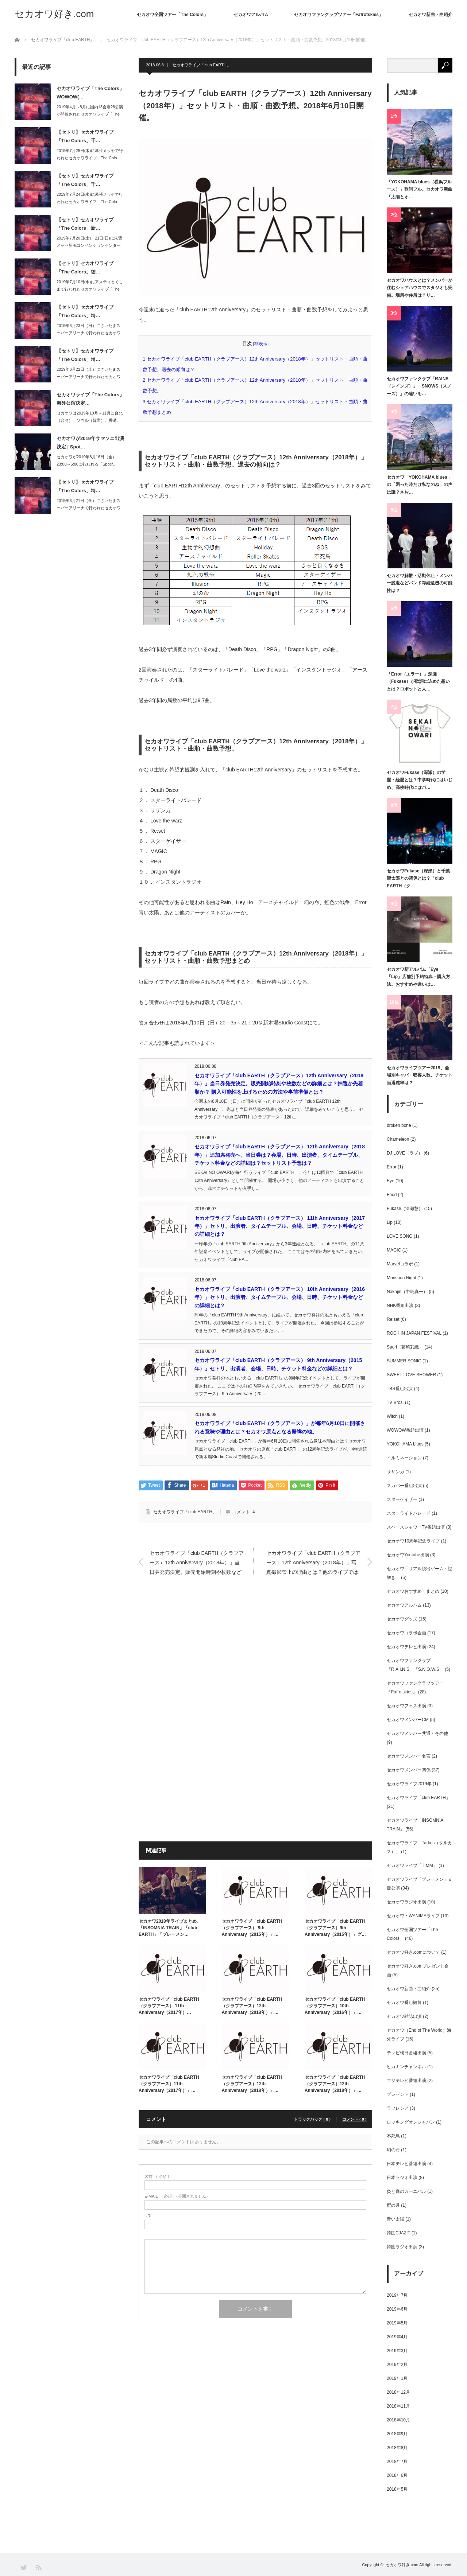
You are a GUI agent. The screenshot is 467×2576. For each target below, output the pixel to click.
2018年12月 (398, 2392)
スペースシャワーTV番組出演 (416, 1527)
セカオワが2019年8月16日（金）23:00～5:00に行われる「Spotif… (87, 461)
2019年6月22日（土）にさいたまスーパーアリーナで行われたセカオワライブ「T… (89, 377)
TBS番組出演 (400, 1388)
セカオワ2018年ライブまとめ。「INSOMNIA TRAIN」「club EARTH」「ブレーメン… (170, 1928)
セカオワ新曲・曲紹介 (430, 14)
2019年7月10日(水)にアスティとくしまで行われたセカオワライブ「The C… (90, 289)
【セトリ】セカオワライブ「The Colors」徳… (85, 268)
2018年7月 (397, 2461)
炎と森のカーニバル (406, 2191)
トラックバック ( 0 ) (313, 2119)
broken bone (399, 1125)
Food (392, 1194)
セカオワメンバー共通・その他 (417, 1733)
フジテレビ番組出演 (406, 2080)
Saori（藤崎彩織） (405, 1347)
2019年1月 (397, 2378)
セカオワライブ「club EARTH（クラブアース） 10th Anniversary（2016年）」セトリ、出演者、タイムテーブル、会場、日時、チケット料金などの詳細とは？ (279, 1297)
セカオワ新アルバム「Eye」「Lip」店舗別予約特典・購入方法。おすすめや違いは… (418, 977)
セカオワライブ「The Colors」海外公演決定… (90, 399)
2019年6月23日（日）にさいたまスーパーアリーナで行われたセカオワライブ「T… (89, 333)
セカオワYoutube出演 (408, 1554)
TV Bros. (395, 1402)
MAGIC (394, 1250)
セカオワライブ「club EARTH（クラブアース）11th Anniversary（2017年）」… (169, 2084)
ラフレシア (398, 2108)
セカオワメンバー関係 (409, 1770)
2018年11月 (398, 2406)
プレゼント (398, 2094)
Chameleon (398, 1139)
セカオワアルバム (251, 14)
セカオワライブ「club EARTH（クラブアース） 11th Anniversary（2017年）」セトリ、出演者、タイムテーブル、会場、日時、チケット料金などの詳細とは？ (279, 1226)
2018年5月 (397, 2489)
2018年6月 (397, 2475)
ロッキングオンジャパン (411, 2122)
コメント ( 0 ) (354, 2119)
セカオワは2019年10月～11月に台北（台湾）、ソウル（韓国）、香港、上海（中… (90, 421)
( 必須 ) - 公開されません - (176, 2196)
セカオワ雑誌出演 (404, 2016)
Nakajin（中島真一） (407, 1291)
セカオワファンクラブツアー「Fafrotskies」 (338, 14)
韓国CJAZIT (398, 2232)
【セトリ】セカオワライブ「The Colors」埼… (85, 311)
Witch (392, 1416)
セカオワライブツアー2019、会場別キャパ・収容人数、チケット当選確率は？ (419, 1075)
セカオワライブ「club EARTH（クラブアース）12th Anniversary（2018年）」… (251, 2006)
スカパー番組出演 (404, 1485)
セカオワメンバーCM (408, 1719)
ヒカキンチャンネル (406, 2066)
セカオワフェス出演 (406, 1705)
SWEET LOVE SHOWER (411, 1374)
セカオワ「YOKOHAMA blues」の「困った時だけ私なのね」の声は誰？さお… (419, 485)
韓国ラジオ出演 (402, 2246)
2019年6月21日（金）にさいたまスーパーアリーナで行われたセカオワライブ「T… (89, 508)
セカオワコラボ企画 (406, 1632)
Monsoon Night (401, 1277)
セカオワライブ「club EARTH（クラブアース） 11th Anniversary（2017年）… (169, 2006)
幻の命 (393, 2149)
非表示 (260, 343)
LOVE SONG (400, 1236)
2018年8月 (397, 2447)
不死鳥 (393, 2136)
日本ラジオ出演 (402, 2177)
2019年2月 (397, 2364)
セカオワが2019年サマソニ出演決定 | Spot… (90, 443)
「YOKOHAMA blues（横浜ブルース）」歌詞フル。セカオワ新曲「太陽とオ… (419, 189)
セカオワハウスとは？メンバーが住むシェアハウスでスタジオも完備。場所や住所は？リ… (419, 288)
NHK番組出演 (400, 1305)
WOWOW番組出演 (405, 1430)
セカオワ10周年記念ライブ (413, 1541)
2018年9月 (397, 2433)
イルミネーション (404, 1457)
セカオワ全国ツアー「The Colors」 (172, 14)
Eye (390, 1180)
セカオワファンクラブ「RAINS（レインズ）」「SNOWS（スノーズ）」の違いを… (419, 386)
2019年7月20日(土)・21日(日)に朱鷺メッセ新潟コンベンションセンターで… (89, 246)
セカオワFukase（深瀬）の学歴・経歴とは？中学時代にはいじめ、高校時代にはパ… (419, 780)
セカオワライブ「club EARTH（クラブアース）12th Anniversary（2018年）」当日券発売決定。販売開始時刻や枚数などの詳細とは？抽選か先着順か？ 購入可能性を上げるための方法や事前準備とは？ (278, 1084)
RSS (38, 2567)
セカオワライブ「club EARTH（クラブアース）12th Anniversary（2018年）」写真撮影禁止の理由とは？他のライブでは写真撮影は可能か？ (313, 1563)
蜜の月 (393, 2205)
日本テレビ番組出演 (406, 2163)
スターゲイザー (402, 1499)
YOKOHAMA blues (405, 1444)
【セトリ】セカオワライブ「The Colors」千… (85, 136)
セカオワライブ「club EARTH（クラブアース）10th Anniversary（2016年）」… (335, 2006)
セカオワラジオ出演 (406, 1901)
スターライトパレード (409, 1513)
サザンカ (395, 1471)
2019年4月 (397, 2336)
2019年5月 (397, 2323)
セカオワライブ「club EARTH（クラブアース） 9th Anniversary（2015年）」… (251, 1928)
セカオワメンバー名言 (409, 1756)
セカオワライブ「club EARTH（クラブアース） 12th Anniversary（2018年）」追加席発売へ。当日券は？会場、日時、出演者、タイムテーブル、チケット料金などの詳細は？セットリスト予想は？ (279, 1155)
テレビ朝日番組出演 (406, 2052)
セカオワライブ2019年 (409, 1783)
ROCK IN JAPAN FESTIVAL (414, 1333)
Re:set (393, 1319)
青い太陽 (395, 2219)
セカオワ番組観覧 (404, 2002)
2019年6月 (397, 2309)
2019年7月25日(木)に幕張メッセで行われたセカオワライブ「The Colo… (90, 154)
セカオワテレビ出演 (406, 1646)
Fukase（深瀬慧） (405, 1208)
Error (392, 1167)
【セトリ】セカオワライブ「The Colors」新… (85, 224)
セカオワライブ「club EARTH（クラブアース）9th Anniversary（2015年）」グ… (335, 1928)
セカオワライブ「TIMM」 (412, 1865)
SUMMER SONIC (404, 1360)
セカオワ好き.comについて (413, 1952)
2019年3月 (397, 2350)
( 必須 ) (156, 2177)
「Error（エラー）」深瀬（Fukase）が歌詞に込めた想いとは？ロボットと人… (418, 682)
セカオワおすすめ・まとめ (413, 1591)
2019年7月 (397, 2295)
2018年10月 (398, 2420)
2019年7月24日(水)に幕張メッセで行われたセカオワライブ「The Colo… (90, 198)
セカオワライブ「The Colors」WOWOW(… (90, 93)
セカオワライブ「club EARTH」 (201, 65)
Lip (390, 1222)
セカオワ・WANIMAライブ (413, 1915)
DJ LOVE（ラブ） (404, 1153)
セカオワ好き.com (54, 14)
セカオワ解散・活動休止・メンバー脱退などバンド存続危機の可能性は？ (419, 583)
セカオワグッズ (402, 1619)
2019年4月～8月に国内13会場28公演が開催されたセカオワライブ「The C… (90, 114)
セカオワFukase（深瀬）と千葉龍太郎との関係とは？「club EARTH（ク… (418, 878)
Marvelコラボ (400, 1263)
